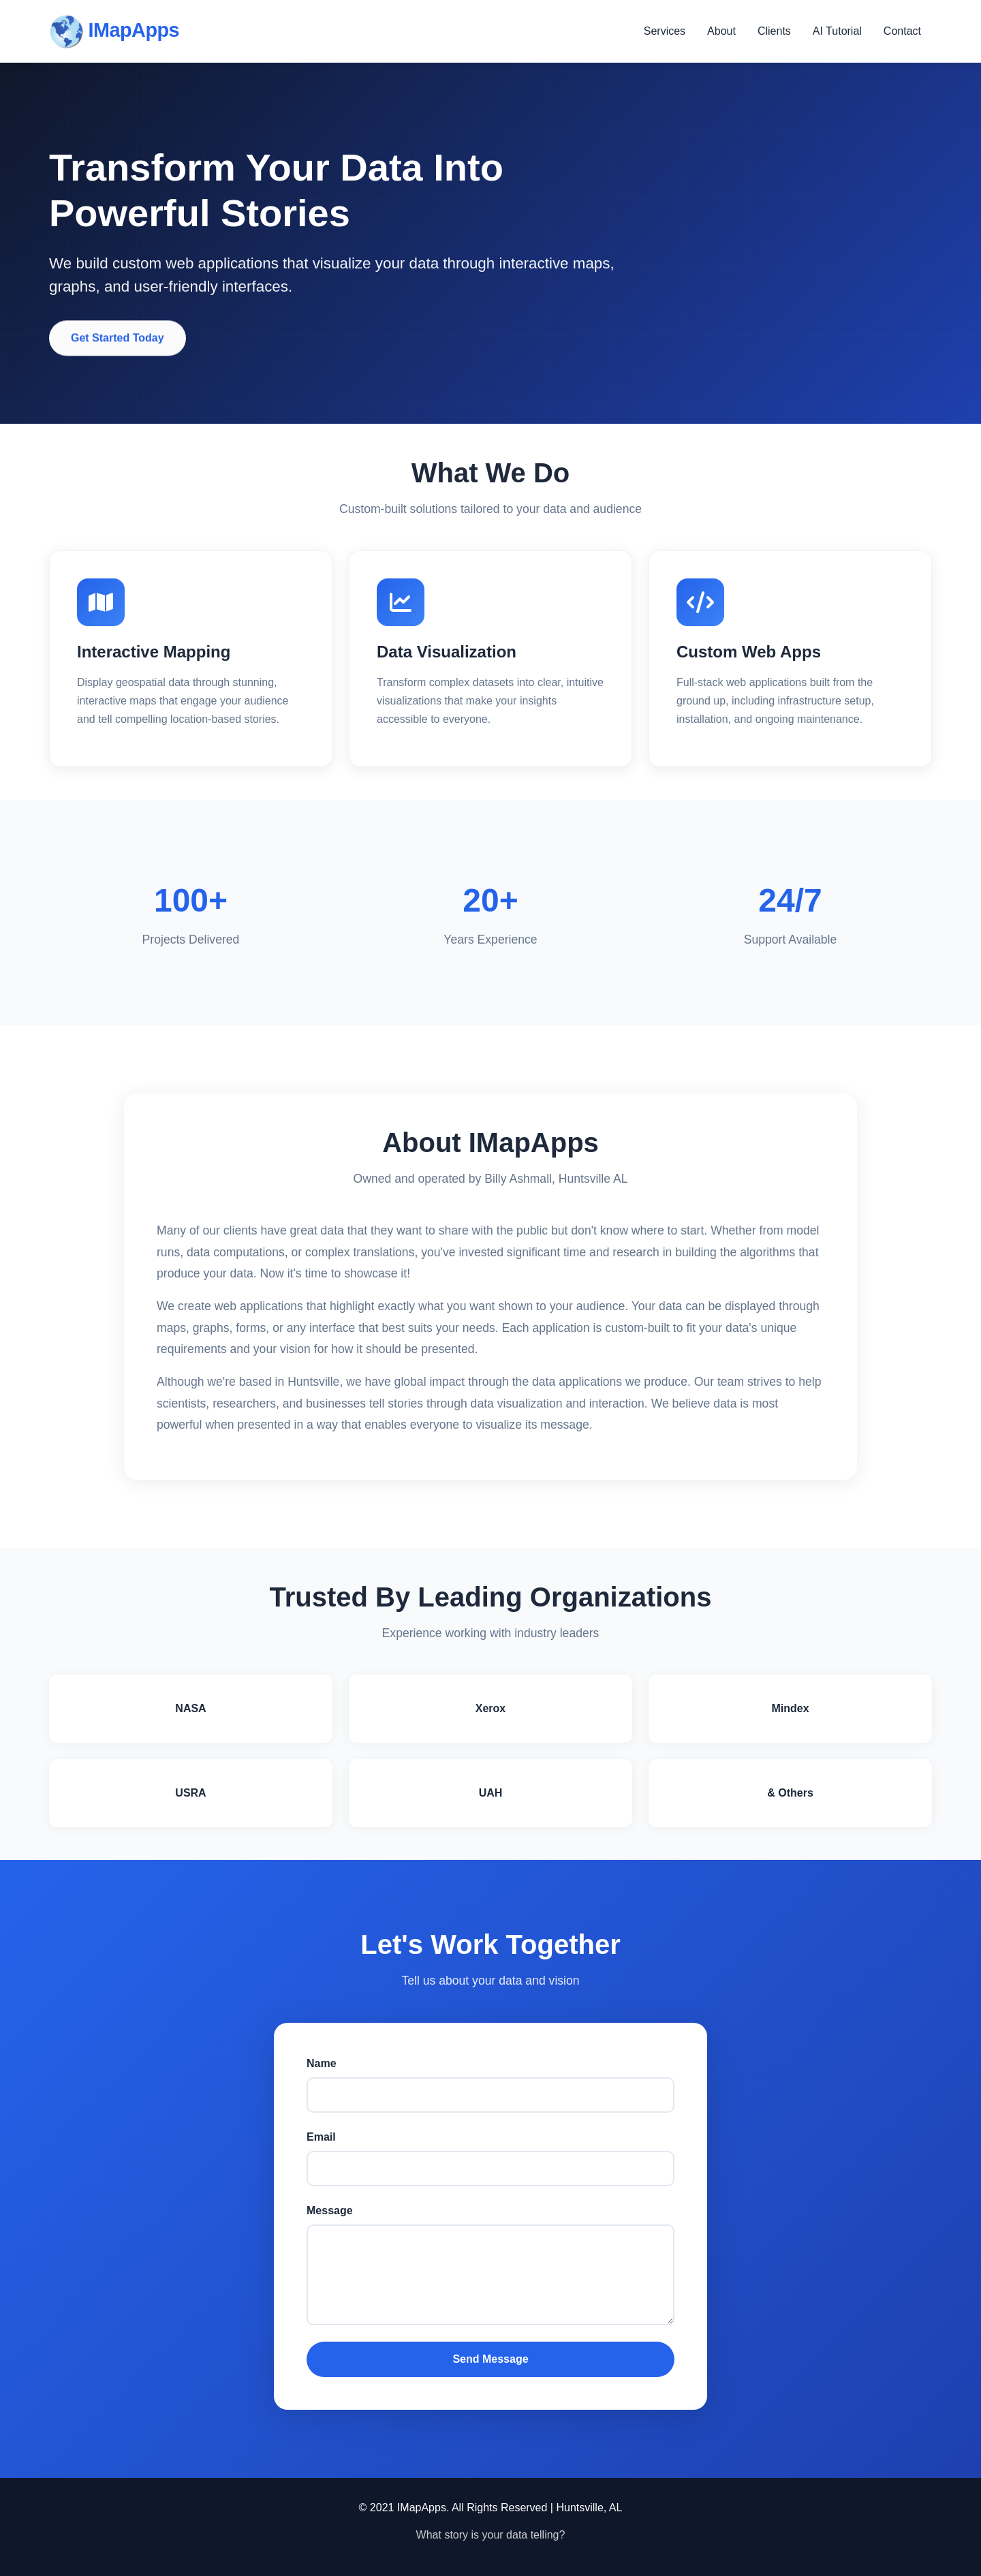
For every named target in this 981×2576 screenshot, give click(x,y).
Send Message (490, 2359)
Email (321, 2137)
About (721, 31)
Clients (774, 31)
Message (330, 2210)
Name (322, 2063)
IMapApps (114, 31)
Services (664, 31)
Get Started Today (117, 341)
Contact (902, 31)
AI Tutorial (837, 31)
